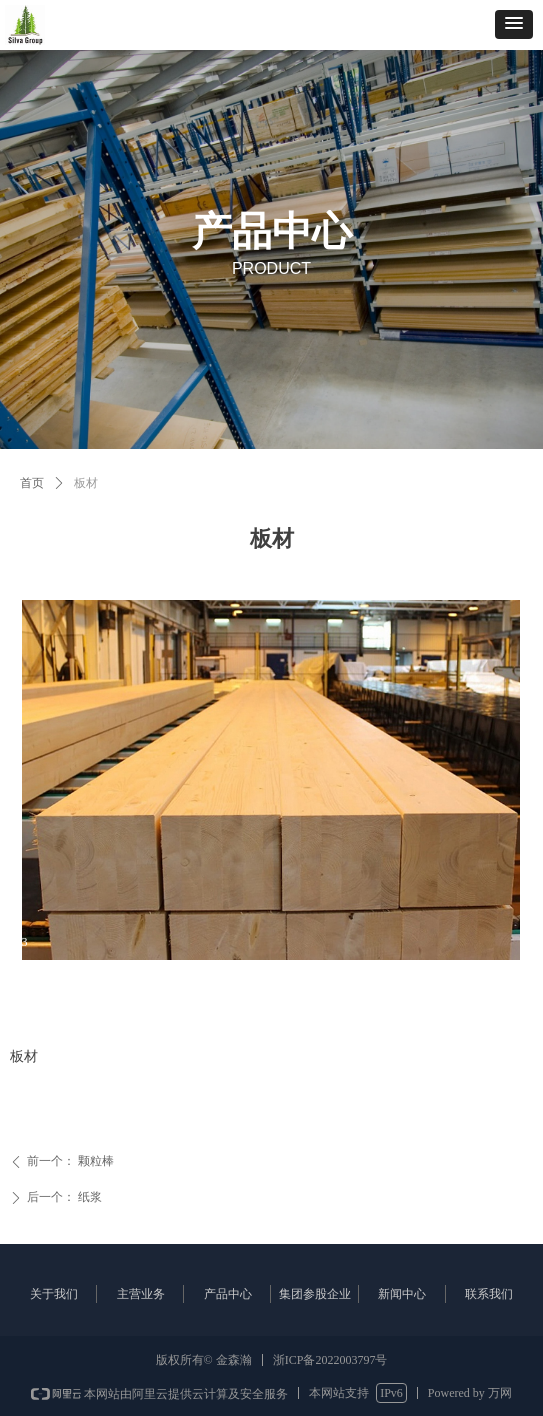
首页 (32, 483)
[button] (514, 24)
